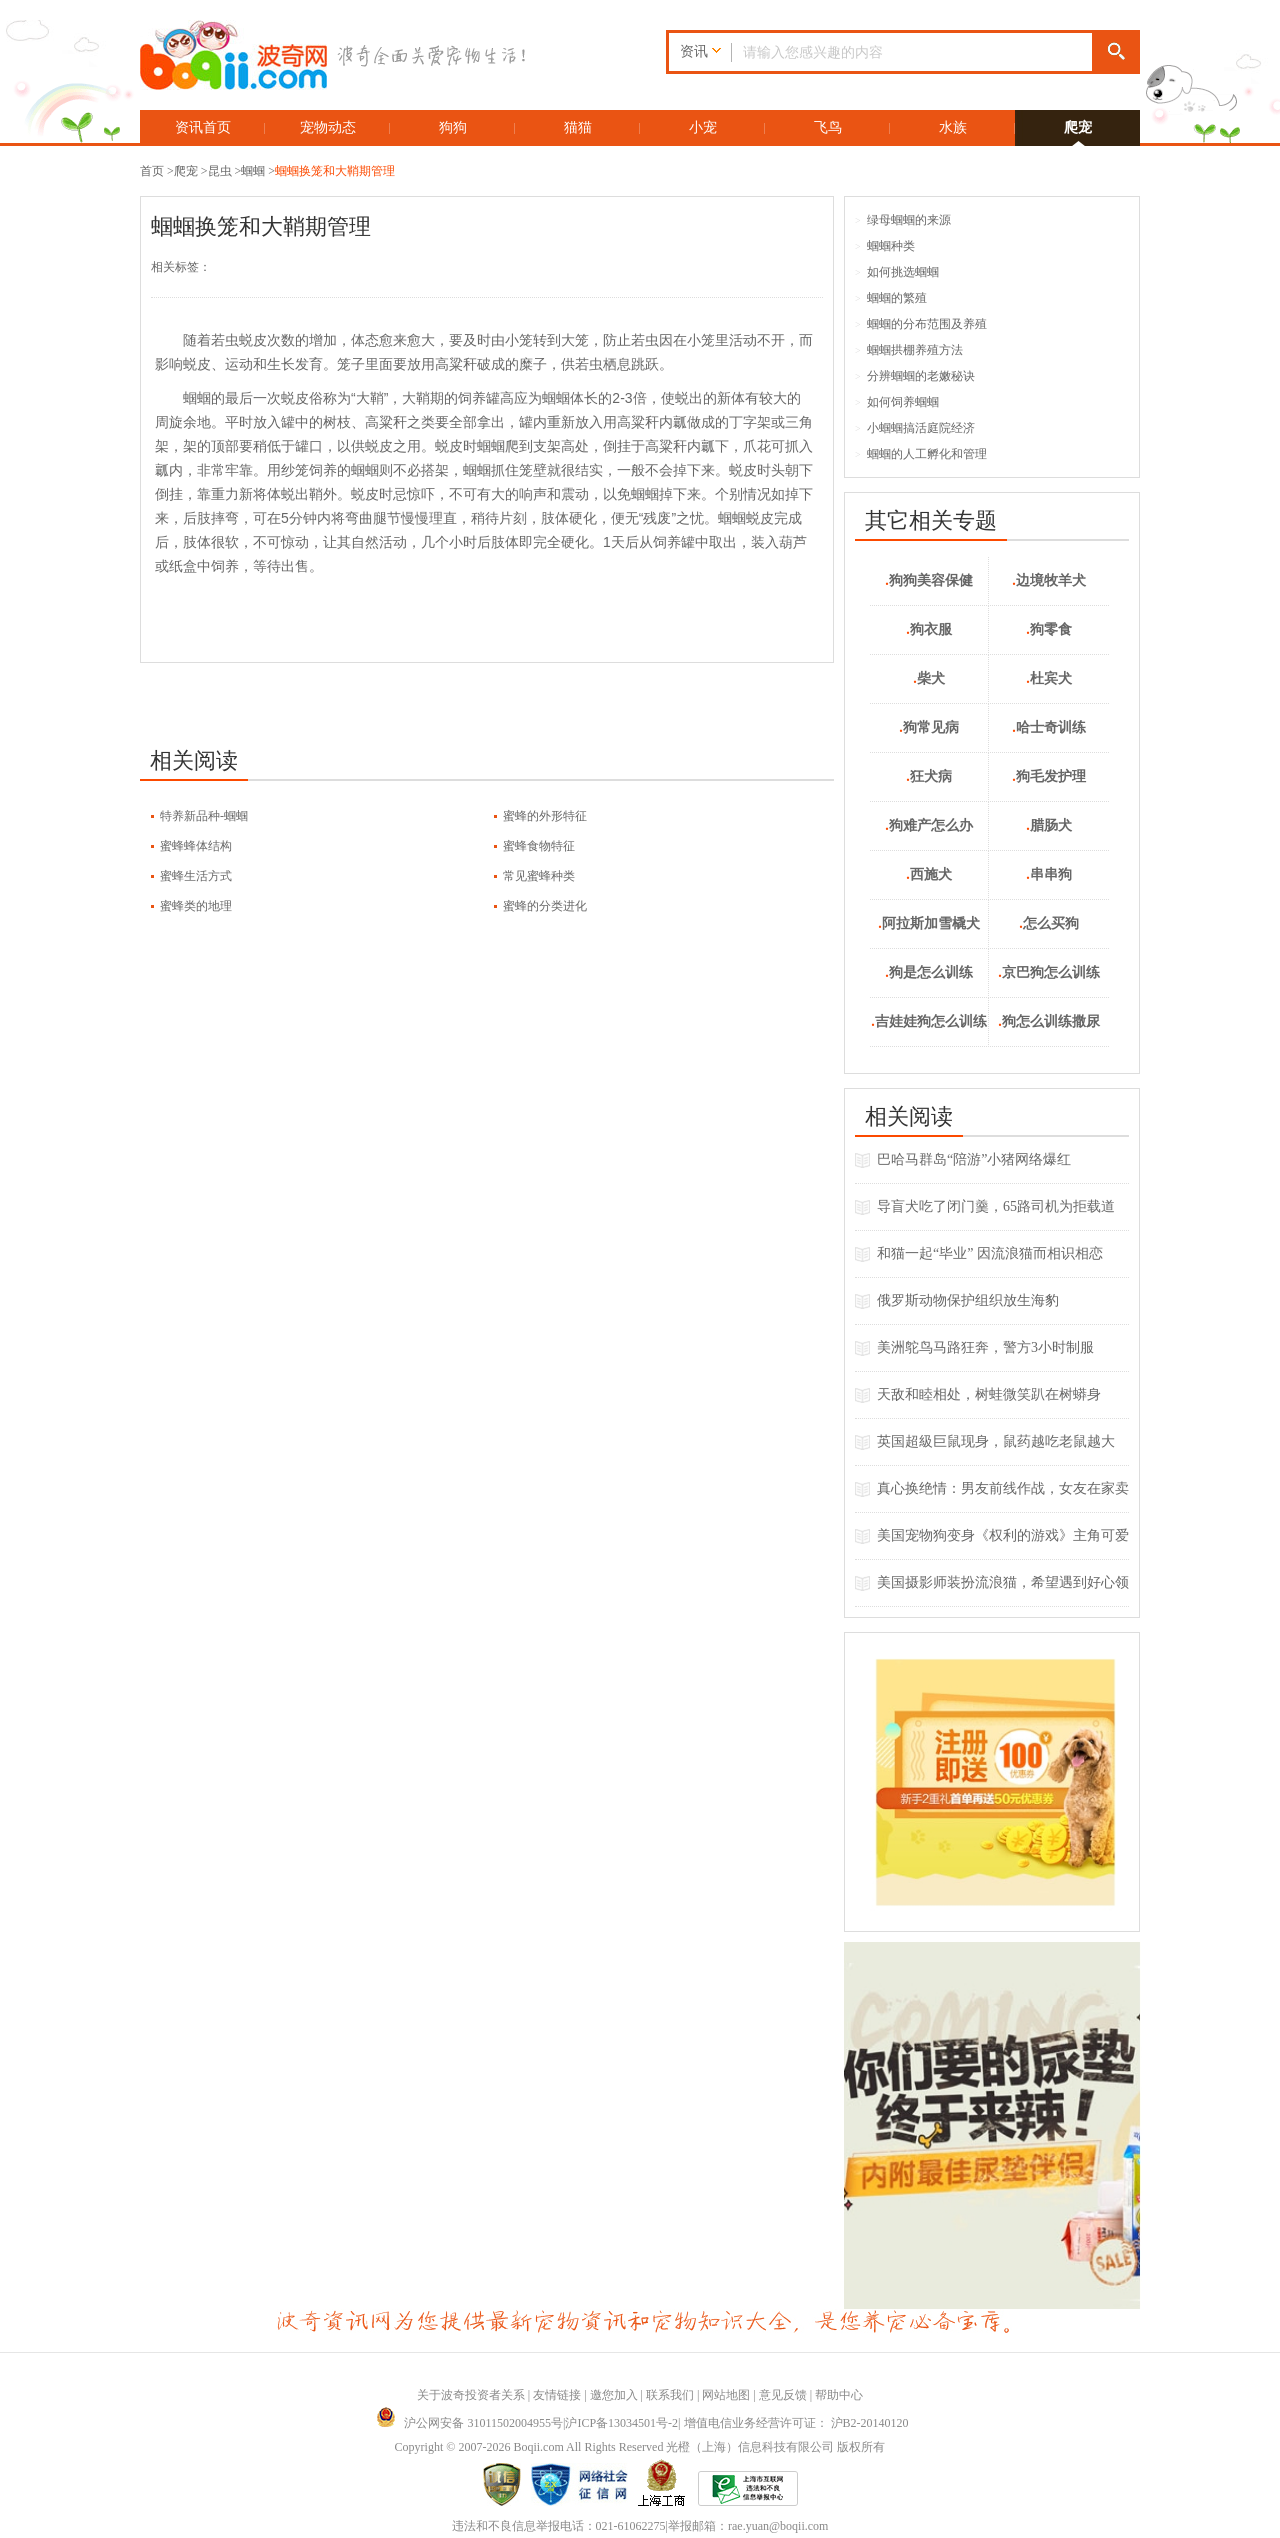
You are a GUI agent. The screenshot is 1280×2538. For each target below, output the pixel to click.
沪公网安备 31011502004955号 (469, 2423)
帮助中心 (839, 2395)
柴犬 (929, 678)
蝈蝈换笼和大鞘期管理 (335, 171)
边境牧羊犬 (1049, 580)
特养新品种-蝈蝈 (204, 816)
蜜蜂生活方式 (196, 876)
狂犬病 (929, 776)
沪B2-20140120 (870, 2423)
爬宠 (1078, 127)
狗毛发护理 (1049, 776)
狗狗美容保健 (929, 580)
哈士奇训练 (1049, 727)
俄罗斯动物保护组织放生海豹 (968, 1300)
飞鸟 (828, 127)
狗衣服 (929, 629)
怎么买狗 (1049, 923)
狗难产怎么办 (929, 825)
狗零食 (1049, 629)
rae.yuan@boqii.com (778, 2526)
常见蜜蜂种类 (539, 876)
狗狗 (453, 127)
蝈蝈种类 (885, 246)
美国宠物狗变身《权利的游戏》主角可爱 (1003, 1535)
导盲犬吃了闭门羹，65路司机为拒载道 (996, 1206)
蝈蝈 (253, 171)
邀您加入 (614, 2395)
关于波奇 (441, 2395)
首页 (152, 171)
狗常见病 (929, 727)
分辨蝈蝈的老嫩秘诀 (915, 376)
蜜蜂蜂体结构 (196, 846)
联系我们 (670, 2395)
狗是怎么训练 (929, 972)
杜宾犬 (1049, 678)
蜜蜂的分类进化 (545, 906)
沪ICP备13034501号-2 (621, 2423)
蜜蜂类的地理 (196, 906)
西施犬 (929, 874)
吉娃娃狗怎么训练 (929, 1021)
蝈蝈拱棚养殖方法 (909, 350)
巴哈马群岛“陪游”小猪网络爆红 (974, 1159)
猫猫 (578, 127)
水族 (953, 127)
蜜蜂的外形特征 (545, 816)
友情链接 (557, 2395)
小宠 (703, 127)
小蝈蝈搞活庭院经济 (915, 428)
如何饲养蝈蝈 (897, 402)
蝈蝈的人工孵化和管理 (921, 454)
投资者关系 (495, 2395)
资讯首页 (203, 127)
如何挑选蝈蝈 (897, 272)
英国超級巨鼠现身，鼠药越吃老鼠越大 (996, 1441)
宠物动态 (328, 127)
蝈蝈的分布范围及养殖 (921, 324)
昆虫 (220, 171)
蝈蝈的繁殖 (891, 298)
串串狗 (1049, 874)
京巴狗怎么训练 (1049, 972)
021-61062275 (631, 2526)
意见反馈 (783, 2395)
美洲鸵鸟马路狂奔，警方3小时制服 (985, 1347)
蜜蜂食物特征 (539, 846)
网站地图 (726, 2395)
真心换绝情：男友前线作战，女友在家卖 (1003, 1488)
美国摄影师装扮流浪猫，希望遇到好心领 (1003, 1582)
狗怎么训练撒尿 (1049, 1021)
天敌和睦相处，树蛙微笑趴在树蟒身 (989, 1394)
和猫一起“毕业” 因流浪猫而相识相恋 (990, 1253)
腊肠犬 (1049, 825)
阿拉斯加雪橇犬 (929, 923)
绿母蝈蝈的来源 (903, 220)
